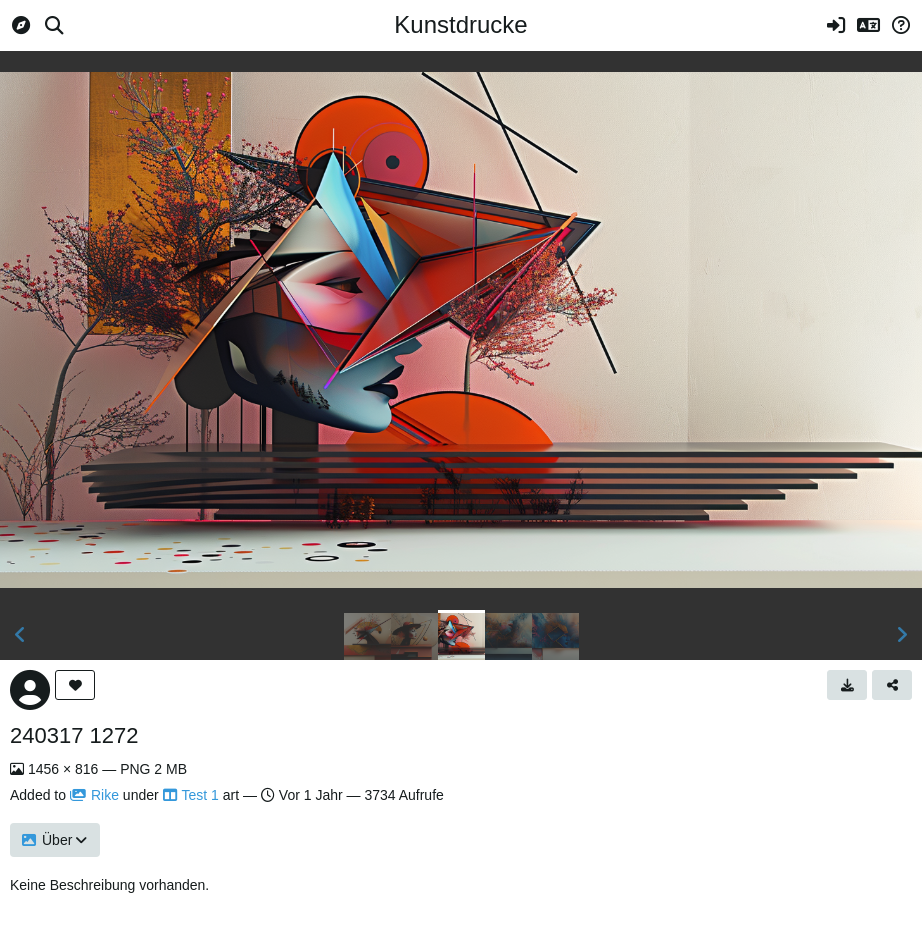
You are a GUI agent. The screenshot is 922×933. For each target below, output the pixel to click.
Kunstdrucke (460, 24)
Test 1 (191, 795)
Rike (94, 795)
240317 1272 (74, 735)
